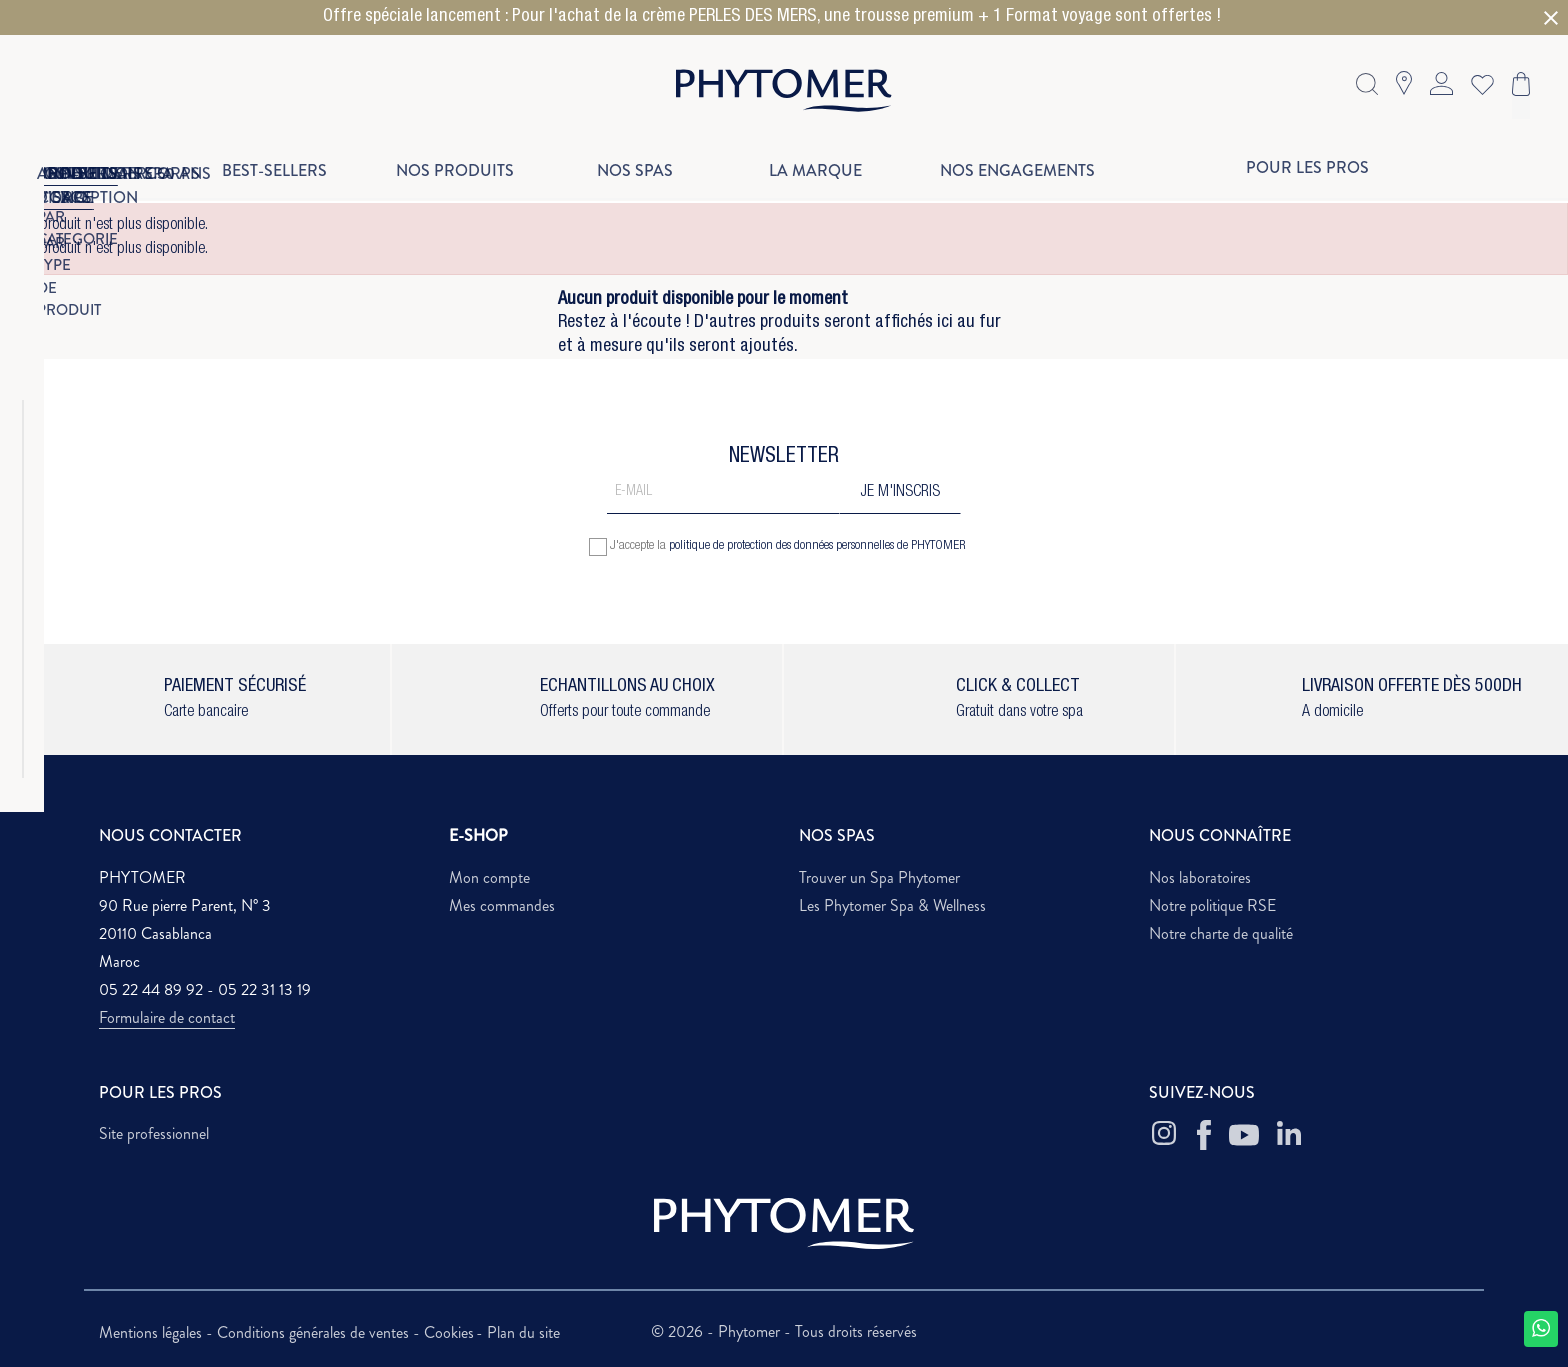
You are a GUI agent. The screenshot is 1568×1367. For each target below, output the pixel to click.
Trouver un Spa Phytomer (879, 877)
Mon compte (489, 877)
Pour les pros (1307, 167)
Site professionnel (154, 1133)
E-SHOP (478, 835)
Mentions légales (152, 1332)
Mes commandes (502, 905)
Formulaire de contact (167, 1017)
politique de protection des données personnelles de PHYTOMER (817, 546)
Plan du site (523, 1332)
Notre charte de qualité (1221, 933)
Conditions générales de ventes (315, 1332)
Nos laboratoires (1200, 877)
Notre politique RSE (1212, 905)
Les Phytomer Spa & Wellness (892, 905)
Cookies (449, 1332)
